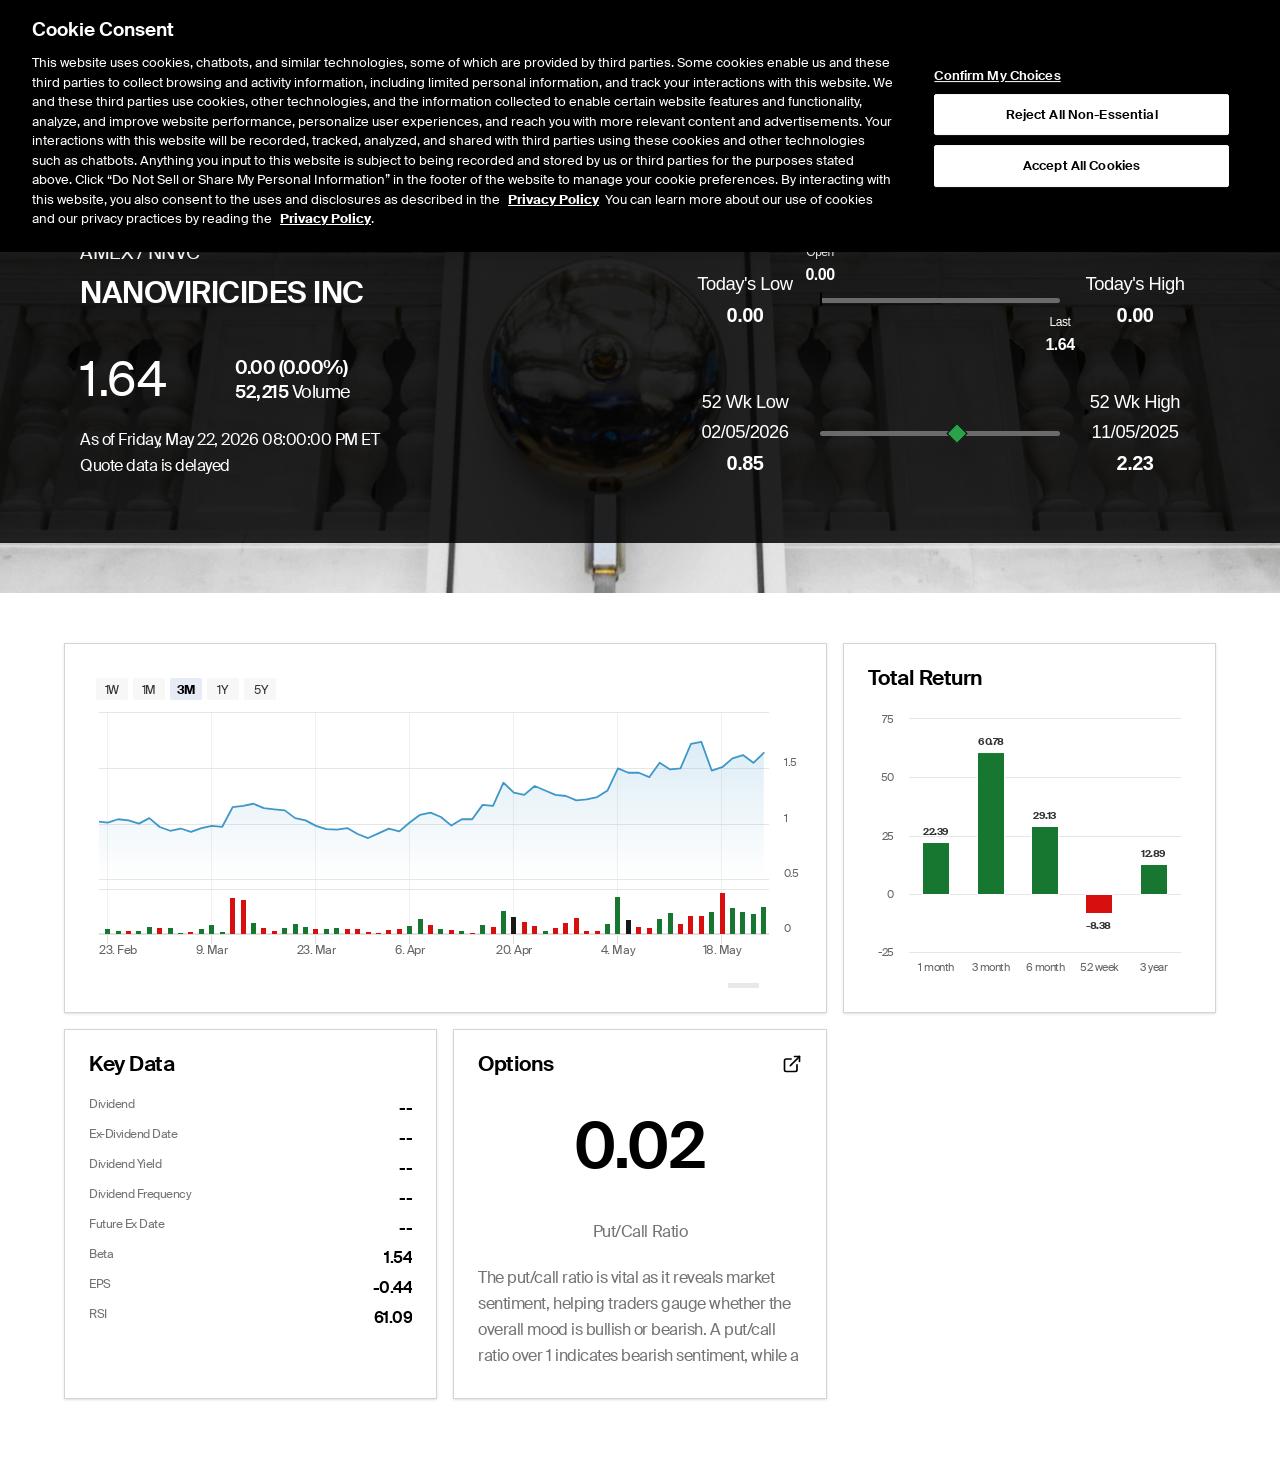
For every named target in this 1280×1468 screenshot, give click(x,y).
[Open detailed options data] (792, 1064)
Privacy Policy (553, 122)
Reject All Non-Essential (1082, 37)
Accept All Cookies (1081, 89)
